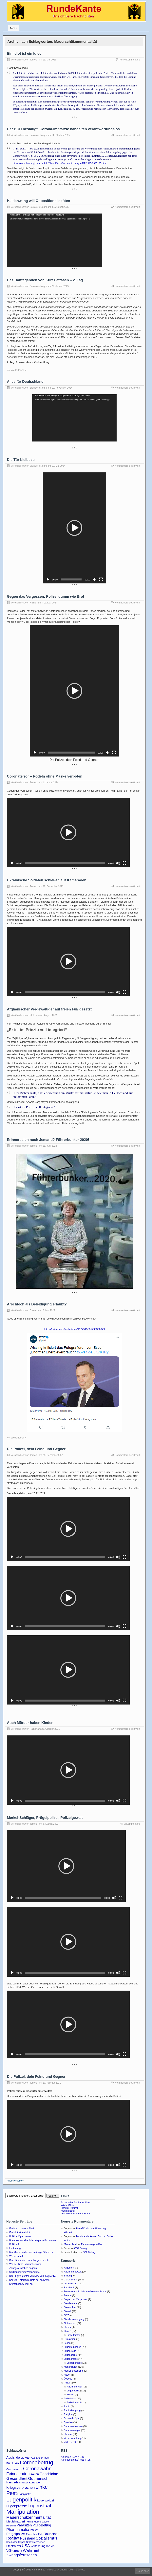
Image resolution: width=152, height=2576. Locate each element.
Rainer (33, 602)
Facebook (69, 2287)
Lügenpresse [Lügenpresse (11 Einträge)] (16, 2506)
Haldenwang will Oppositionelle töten (38, 201)
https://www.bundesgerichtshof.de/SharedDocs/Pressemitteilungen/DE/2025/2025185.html (59, 163)
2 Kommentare (132, 1823)
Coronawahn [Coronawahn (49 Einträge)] (37, 2468)
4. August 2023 (49, 1015)
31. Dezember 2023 (53, 886)
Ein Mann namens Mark (21, 2228)
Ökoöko (68, 2378)
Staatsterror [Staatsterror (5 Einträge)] (13, 2546)
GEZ (66, 2315)
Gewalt (67, 2311)
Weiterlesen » (19, 370)
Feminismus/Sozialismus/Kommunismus (85, 2291)
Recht (67, 2406)
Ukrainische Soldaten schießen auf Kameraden (46, 880)
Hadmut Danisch (70, 2208)
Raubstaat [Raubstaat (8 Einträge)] (51, 2534)
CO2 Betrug (80, 2248)
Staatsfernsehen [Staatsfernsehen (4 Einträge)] (35, 2542)
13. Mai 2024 (58, 465)
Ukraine (68, 2434)
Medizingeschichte (74, 2370)
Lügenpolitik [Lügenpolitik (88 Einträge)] (21, 2499)
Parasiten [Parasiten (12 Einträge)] (24, 2525)
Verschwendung (72, 2438)
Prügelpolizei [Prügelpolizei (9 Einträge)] (16, 2534)
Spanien (68, 2422)
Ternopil (34, 59)
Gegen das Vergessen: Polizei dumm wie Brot (45, 597)
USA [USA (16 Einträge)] (26, 2545)
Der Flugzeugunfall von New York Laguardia (32, 2276)
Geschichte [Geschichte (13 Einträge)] (49, 2474)
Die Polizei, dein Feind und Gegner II (37, 1449)
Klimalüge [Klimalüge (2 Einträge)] (23, 2482)
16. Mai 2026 (49, 59)
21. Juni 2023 (50, 1145)
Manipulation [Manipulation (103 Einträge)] (22, 2511)
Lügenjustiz (70, 2351)
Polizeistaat (70, 2398)
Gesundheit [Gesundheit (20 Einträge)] (17, 2478)
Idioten (67, 2331)
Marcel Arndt (70, 2244)
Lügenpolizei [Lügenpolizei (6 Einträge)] (45, 2500)
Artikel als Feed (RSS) (73, 2457)
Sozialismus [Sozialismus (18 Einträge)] (46, 2538)
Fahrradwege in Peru (92, 2244)
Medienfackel (68, 2210)
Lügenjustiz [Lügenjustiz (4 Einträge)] (24, 2494)
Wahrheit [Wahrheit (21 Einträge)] (31, 2550)
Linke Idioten (73, 2335)
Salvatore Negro (38, 135)
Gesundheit (70, 2307)
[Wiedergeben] (48, 579)
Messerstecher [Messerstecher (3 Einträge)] (41, 2521)
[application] (54, 240)
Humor (67, 2327)
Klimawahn (70, 2339)
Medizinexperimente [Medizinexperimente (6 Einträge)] (19, 2521)
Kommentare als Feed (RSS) (76, 2459)
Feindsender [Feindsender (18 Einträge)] (17, 2474)
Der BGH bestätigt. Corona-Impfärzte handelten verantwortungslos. (64, 129)
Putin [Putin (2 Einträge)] (40, 2534)
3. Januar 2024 (49, 602)
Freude (67, 2295)
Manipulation (70, 2366)
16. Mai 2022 (48, 1310)
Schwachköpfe (71, 2418)
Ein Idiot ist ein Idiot (24, 54)
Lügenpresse (71, 2359)
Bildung (68, 2275)
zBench (64, 2569)
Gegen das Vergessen (75, 2299)
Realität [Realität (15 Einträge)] (12, 2538)
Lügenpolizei (70, 2355)
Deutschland (70, 2283)
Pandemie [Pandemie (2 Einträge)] (11, 2525)
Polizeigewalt (74, 2402)
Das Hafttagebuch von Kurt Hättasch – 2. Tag (45, 280)
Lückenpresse (74, 2362)
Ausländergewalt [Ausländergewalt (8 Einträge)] (18, 2457)
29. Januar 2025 (60, 286)
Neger (67, 2374)
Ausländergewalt (73, 2271)
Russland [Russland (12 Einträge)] (27, 2538)
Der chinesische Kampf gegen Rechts (29, 2260)
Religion (68, 2414)
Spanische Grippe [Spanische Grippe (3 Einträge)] (15, 2542)
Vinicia (33, 1015)
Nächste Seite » (15, 2180)
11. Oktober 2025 (60, 135)
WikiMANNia (67, 2205)
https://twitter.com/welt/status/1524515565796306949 (74, 1329)
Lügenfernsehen (72, 2347)
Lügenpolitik (73, 2390)
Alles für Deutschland (25, 382)
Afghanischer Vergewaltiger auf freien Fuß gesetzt (49, 1009)
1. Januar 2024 (50, 782)
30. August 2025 (60, 207)
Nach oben (143, 2571)
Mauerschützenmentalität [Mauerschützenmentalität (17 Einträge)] (28, 2517)
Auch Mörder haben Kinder (30, 1723)
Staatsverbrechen (73, 2426)
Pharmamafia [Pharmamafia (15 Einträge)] (17, 2529)
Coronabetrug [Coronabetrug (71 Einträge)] (36, 2462)
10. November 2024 (61, 387)
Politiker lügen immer (20, 2236)
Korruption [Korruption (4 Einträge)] (35, 2482)
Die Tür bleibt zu (21, 460)
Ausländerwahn (75, 2386)
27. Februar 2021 (52, 2082)
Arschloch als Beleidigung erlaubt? (37, 1304)
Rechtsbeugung (72, 2410)
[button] (74, 528)
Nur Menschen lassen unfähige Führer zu (31, 2252)
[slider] (71, 579)
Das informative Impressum (75, 2213)
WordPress (79, 2569)
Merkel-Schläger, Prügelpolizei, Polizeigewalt (45, 1818)
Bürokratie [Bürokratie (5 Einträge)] (12, 2463)
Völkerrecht (70, 2442)
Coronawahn (70, 2279)
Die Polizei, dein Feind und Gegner (36, 2077)
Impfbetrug (15, 2248)
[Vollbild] (101, 579)
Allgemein (69, 2267)
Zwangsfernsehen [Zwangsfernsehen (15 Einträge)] (21, 2555)
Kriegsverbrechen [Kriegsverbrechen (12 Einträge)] (20, 2487)
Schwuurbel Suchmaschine (75, 2202)
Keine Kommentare (130, 59)
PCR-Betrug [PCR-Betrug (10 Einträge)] (41, 2525)
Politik (67, 2382)
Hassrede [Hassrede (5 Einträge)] (12, 2482)
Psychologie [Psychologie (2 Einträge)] (31, 2534)
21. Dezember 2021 (53, 1455)
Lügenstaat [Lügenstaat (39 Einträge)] (39, 2505)
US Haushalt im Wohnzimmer (24, 2272)
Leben (67, 2343)
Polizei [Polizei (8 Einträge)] (34, 2530)
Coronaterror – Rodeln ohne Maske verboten (44, 776)
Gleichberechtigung (74, 2319)
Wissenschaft (16, 2256)
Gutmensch (70, 2323)
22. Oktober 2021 (50, 1729)
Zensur (70, 2394)
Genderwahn (71, 2303)
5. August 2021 (50, 1823)
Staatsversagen (72, 2430)
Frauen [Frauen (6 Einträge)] (34, 2474)
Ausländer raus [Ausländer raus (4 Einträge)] (40, 2457)
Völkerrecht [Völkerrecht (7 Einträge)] (14, 2550)
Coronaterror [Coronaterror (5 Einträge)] (14, 2469)
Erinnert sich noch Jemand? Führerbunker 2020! (48, 1140)
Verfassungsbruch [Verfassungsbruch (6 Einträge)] (42, 2546)
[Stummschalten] (95, 579)
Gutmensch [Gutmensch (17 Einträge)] (38, 2478)
